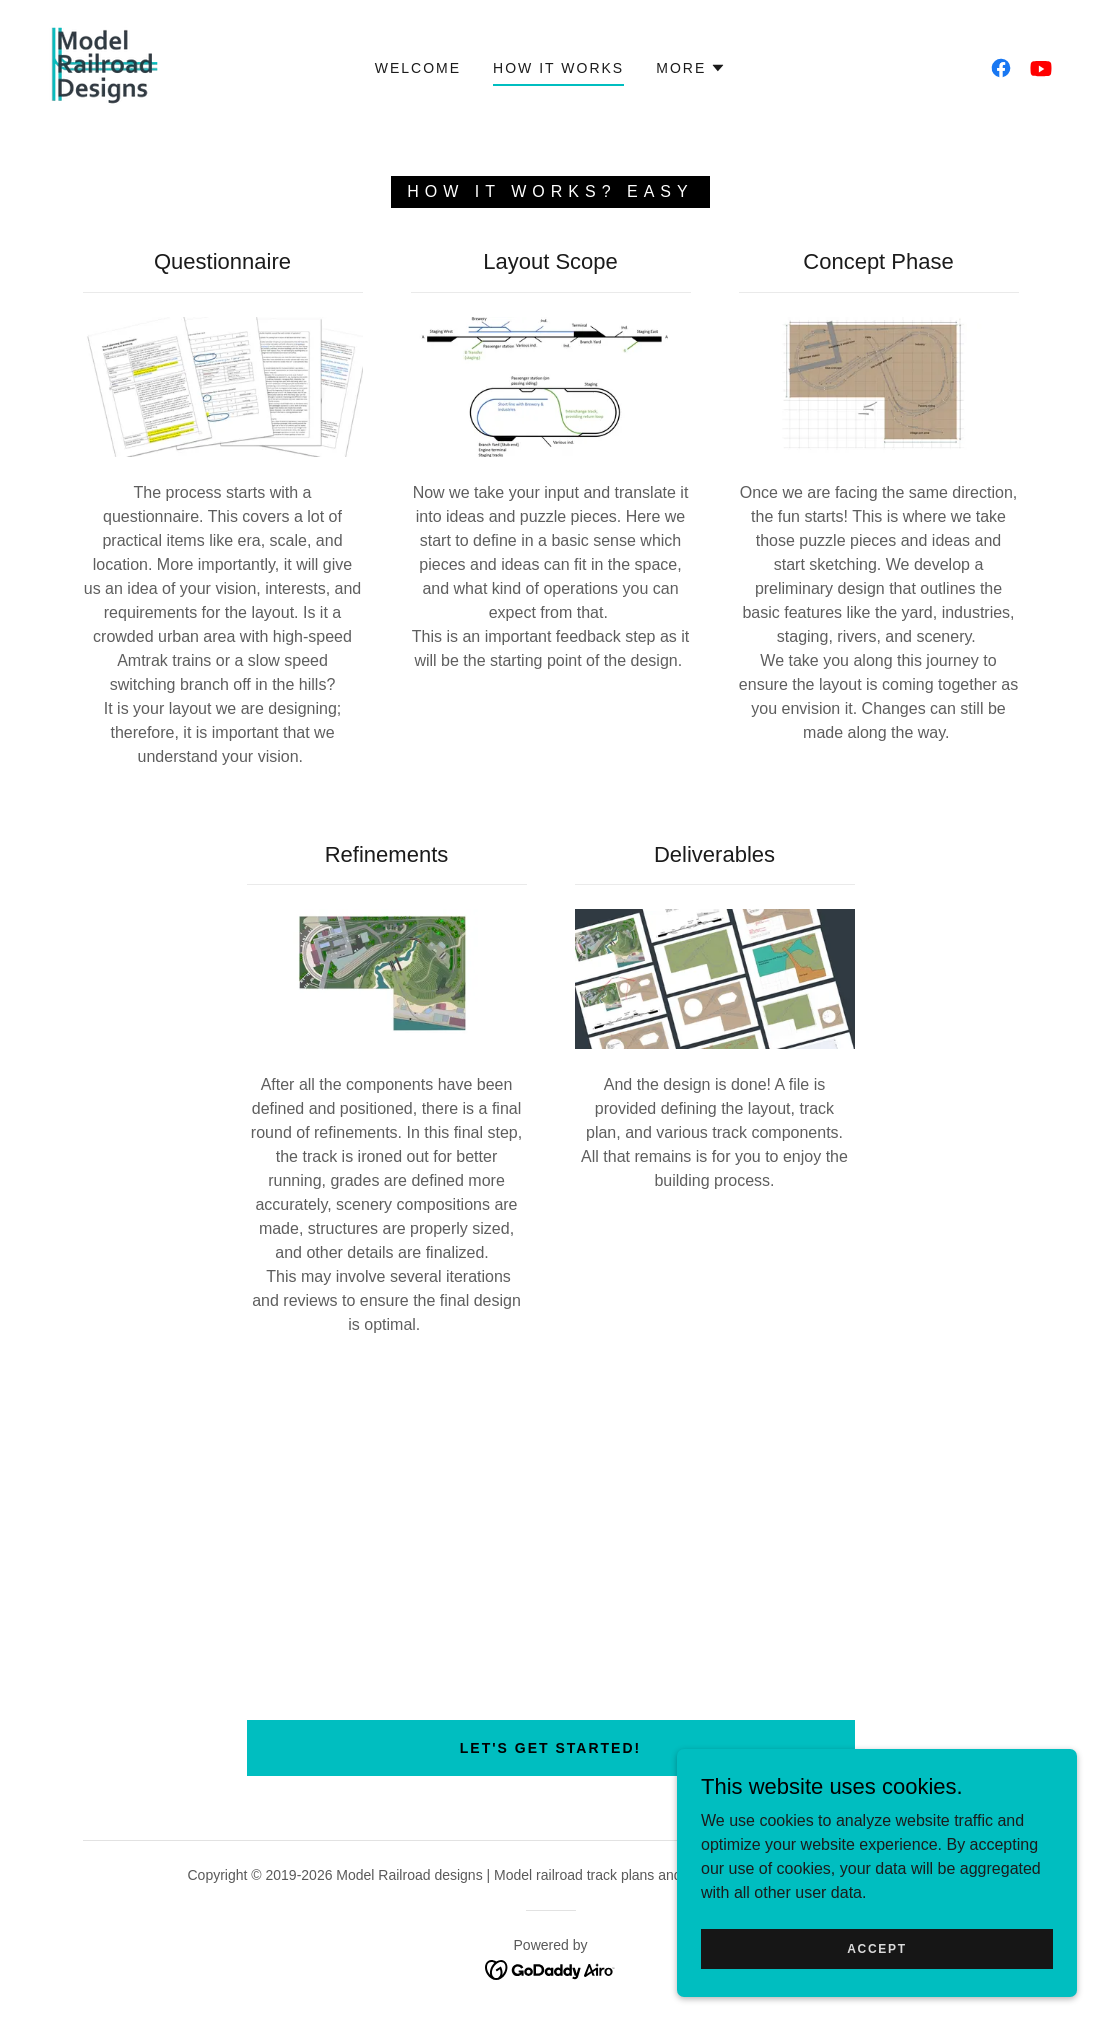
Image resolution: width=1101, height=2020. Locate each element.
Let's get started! (550, 1748)
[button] (691, 68)
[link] (105, 66)
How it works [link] (558, 68)
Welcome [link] (418, 68)
